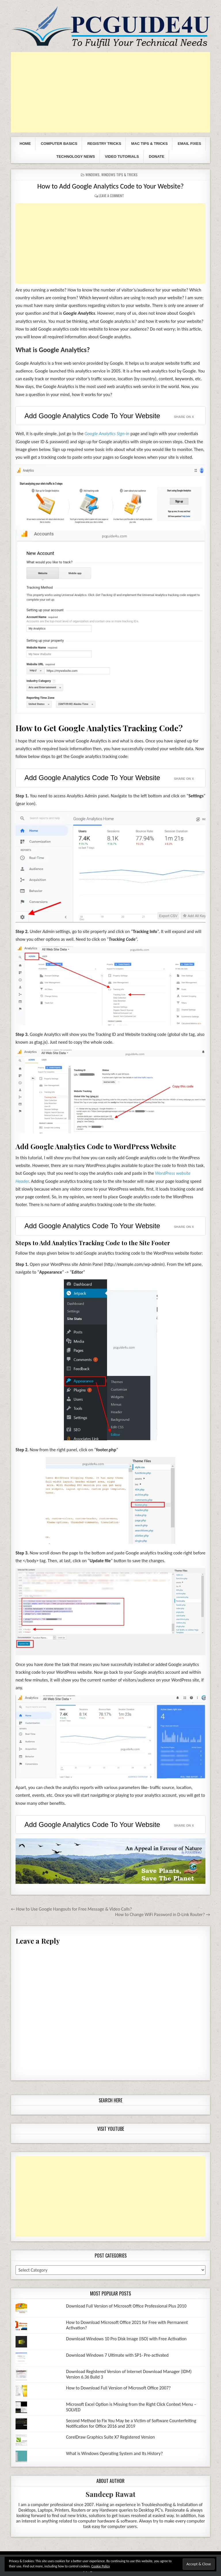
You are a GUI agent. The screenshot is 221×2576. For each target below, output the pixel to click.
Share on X (184, 417)
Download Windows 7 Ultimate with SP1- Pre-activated (117, 2355)
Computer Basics (59, 143)
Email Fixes (189, 143)
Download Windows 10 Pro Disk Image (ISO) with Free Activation (126, 2338)
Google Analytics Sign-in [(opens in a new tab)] (107, 433)
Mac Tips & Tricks (149, 143)
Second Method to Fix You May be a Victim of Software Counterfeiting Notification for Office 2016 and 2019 (131, 2423)
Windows (92, 174)
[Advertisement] (110, 92)
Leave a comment (111, 195)
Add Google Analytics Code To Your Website (92, 416)
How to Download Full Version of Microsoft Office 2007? (118, 2388)
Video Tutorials (122, 156)
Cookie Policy (101, 2566)
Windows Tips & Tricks (119, 174)
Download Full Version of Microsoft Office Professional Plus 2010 (126, 2306)
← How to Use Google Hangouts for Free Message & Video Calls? (71, 1909)
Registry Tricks (104, 143)
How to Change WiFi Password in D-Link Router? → (162, 1914)
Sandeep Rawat (111, 2494)
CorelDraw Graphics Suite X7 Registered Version (110, 2437)
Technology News (75, 156)
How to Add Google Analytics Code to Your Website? (110, 186)
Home (25, 143)
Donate (156, 156)
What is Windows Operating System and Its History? (114, 2453)
